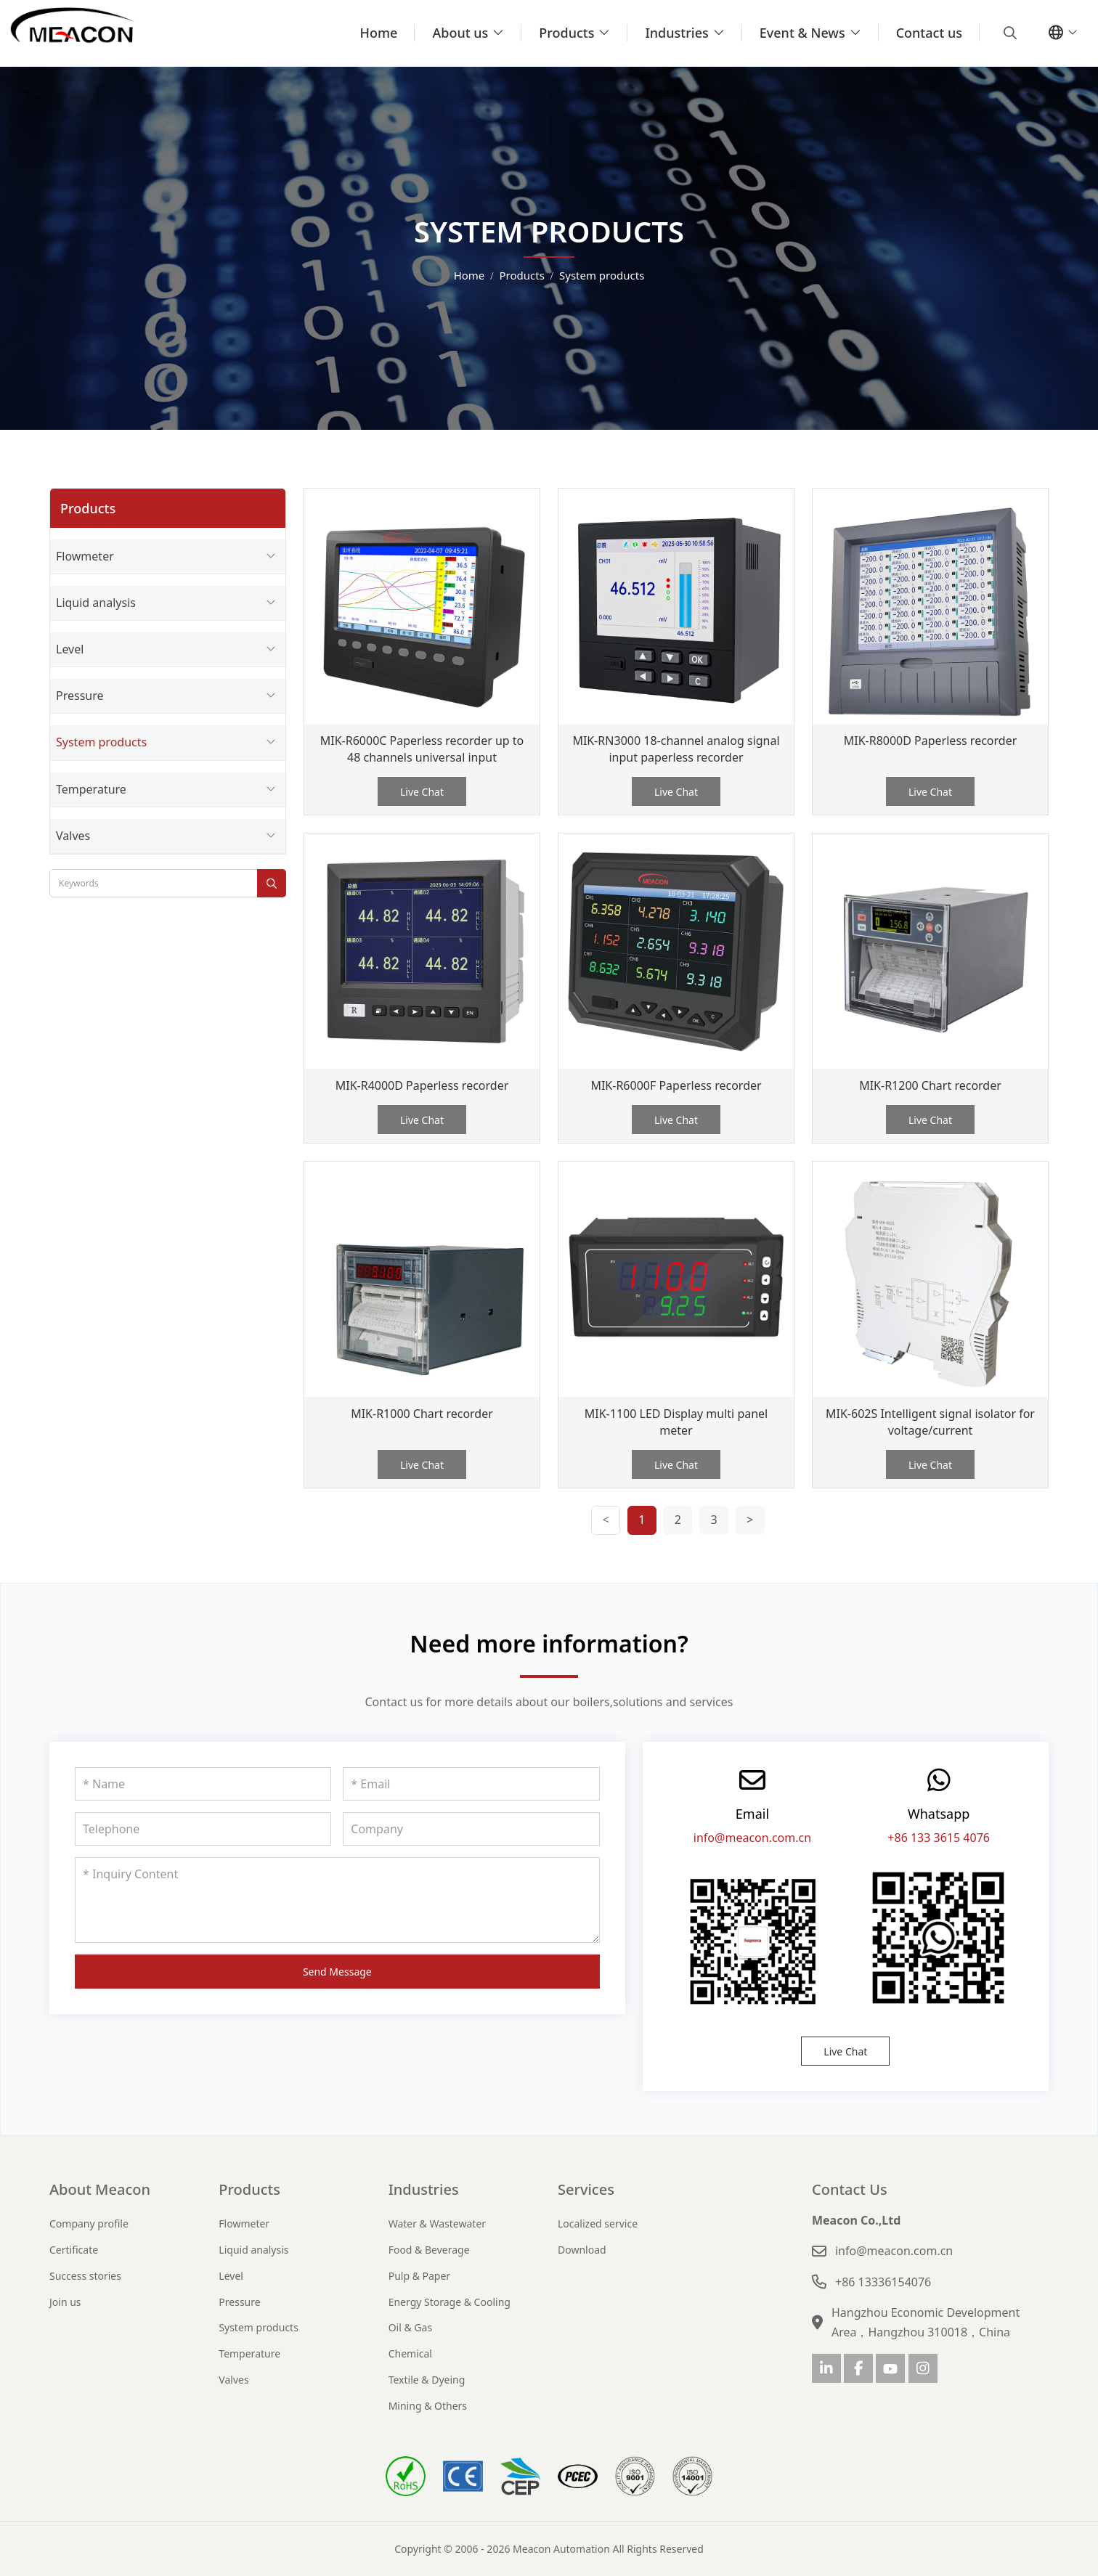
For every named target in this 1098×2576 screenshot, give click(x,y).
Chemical (410, 2353)
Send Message (337, 1971)
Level (70, 649)
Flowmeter (85, 556)
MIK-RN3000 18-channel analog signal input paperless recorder (675, 749)
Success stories (85, 2276)
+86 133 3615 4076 (938, 1838)
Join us (65, 2302)
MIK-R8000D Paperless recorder (930, 741)
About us (460, 32)
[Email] (471, 1784)
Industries (676, 32)
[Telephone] (203, 1829)
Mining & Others (428, 2406)
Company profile (89, 2223)
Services (586, 2189)
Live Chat (422, 792)
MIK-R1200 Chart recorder (930, 1085)
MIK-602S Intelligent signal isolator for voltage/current (930, 1422)
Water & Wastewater (437, 2223)
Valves (73, 836)
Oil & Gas (410, 2327)
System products (101, 742)
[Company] (471, 1829)
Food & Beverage (429, 2250)
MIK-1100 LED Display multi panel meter (676, 1422)
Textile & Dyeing (427, 2380)
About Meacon (99, 2189)
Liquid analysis (96, 603)
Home (379, 32)
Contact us (929, 32)
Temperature (91, 789)
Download (582, 2250)
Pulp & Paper (419, 2276)
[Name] (203, 1784)
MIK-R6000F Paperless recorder (675, 1085)
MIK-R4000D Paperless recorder (422, 1085)
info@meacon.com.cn (752, 1838)
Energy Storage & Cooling (450, 2302)
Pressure (80, 696)
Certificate (73, 2250)
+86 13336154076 (883, 2282)
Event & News (802, 32)
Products (566, 32)
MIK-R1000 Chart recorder (422, 1414)
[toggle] (270, 556)
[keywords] (153, 883)
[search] (1008, 32)
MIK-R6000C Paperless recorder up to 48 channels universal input (422, 749)
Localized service (598, 2223)
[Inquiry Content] (337, 1900)
